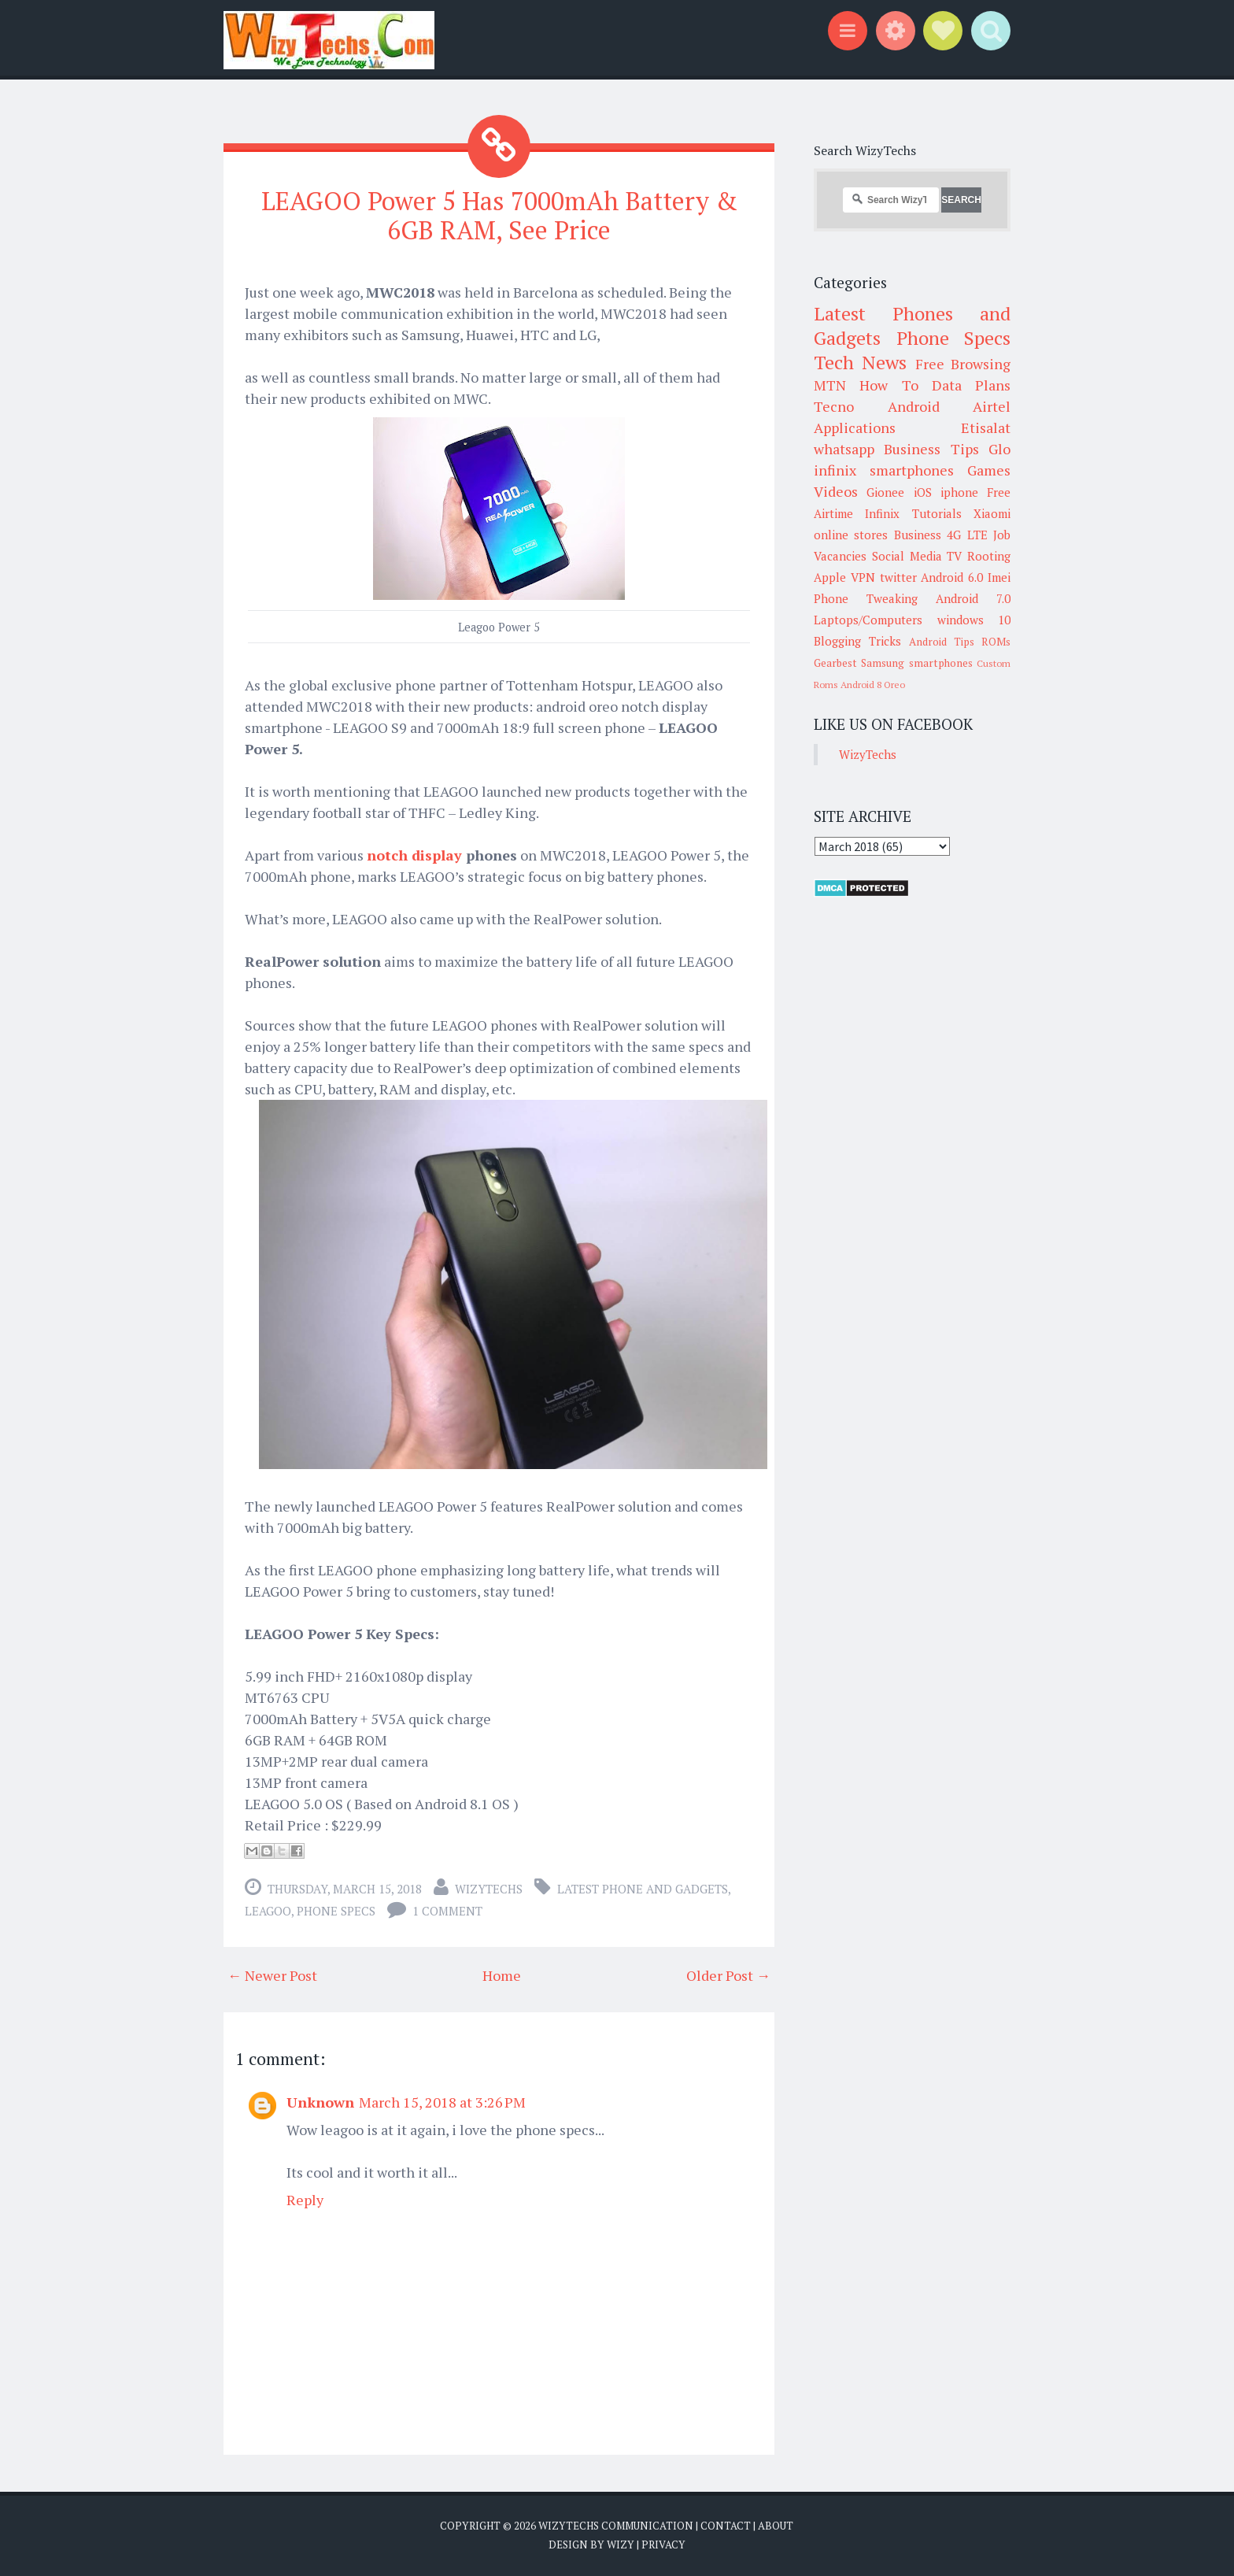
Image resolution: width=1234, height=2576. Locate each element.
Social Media (907, 556)
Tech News (860, 362)
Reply (304, 2199)
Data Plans (971, 385)
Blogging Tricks (857, 641)
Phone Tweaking (866, 598)
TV (954, 556)
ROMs (995, 642)
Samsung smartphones (916, 663)
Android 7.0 (973, 598)
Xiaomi (992, 513)
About (775, 2526)
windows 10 (974, 619)
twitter (898, 577)
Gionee (885, 492)
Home (501, 1975)
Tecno (834, 406)
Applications (855, 427)
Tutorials (937, 513)
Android (914, 406)
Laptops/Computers (868, 619)
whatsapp (844, 448)
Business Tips (931, 448)
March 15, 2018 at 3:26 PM (442, 2102)
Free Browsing (962, 363)
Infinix (882, 513)
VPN (863, 577)
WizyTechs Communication (615, 2526)
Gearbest (835, 663)
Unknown (320, 2102)
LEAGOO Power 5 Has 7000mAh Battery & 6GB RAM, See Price (499, 215)
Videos (836, 491)
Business (917, 534)
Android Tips (941, 642)
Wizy (620, 2544)
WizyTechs (489, 1889)
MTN (830, 385)
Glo (999, 448)
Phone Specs (336, 1911)
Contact (725, 2526)
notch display (414, 855)
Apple (830, 577)
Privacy (663, 2544)
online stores (851, 534)
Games (988, 470)
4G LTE (967, 534)
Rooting (988, 556)
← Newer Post (272, 1975)
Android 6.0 (952, 577)
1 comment (447, 1911)
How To (888, 385)
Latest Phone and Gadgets (642, 1889)
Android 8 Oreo (873, 684)
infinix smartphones (884, 470)
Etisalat (985, 427)
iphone (959, 492)
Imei (999, 577)
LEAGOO (268, 1911)
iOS (923, 492)
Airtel (991, 406)
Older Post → (728, 1975)
